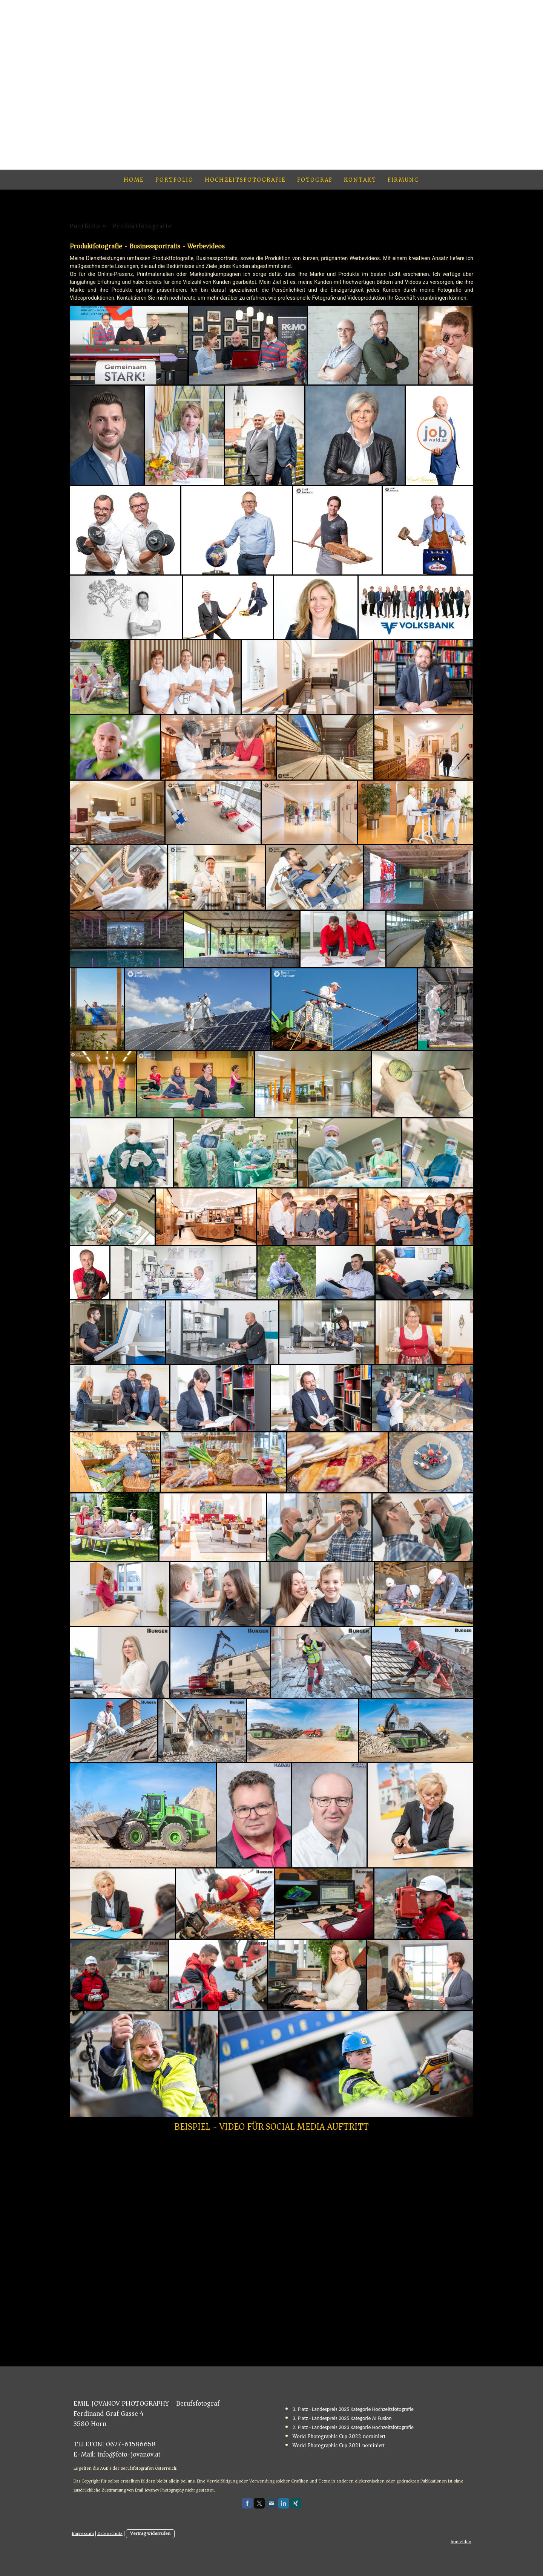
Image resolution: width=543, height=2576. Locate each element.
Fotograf (315, 180)
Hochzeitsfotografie (245, 180)
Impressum (83, 2533)
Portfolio (174, 180)
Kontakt (360, 180)
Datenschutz (110, 2533)
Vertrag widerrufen (150, 2533)
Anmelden (461, 2542)
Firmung (403, 180)
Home (134, 180)
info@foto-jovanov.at (128, 2454)
